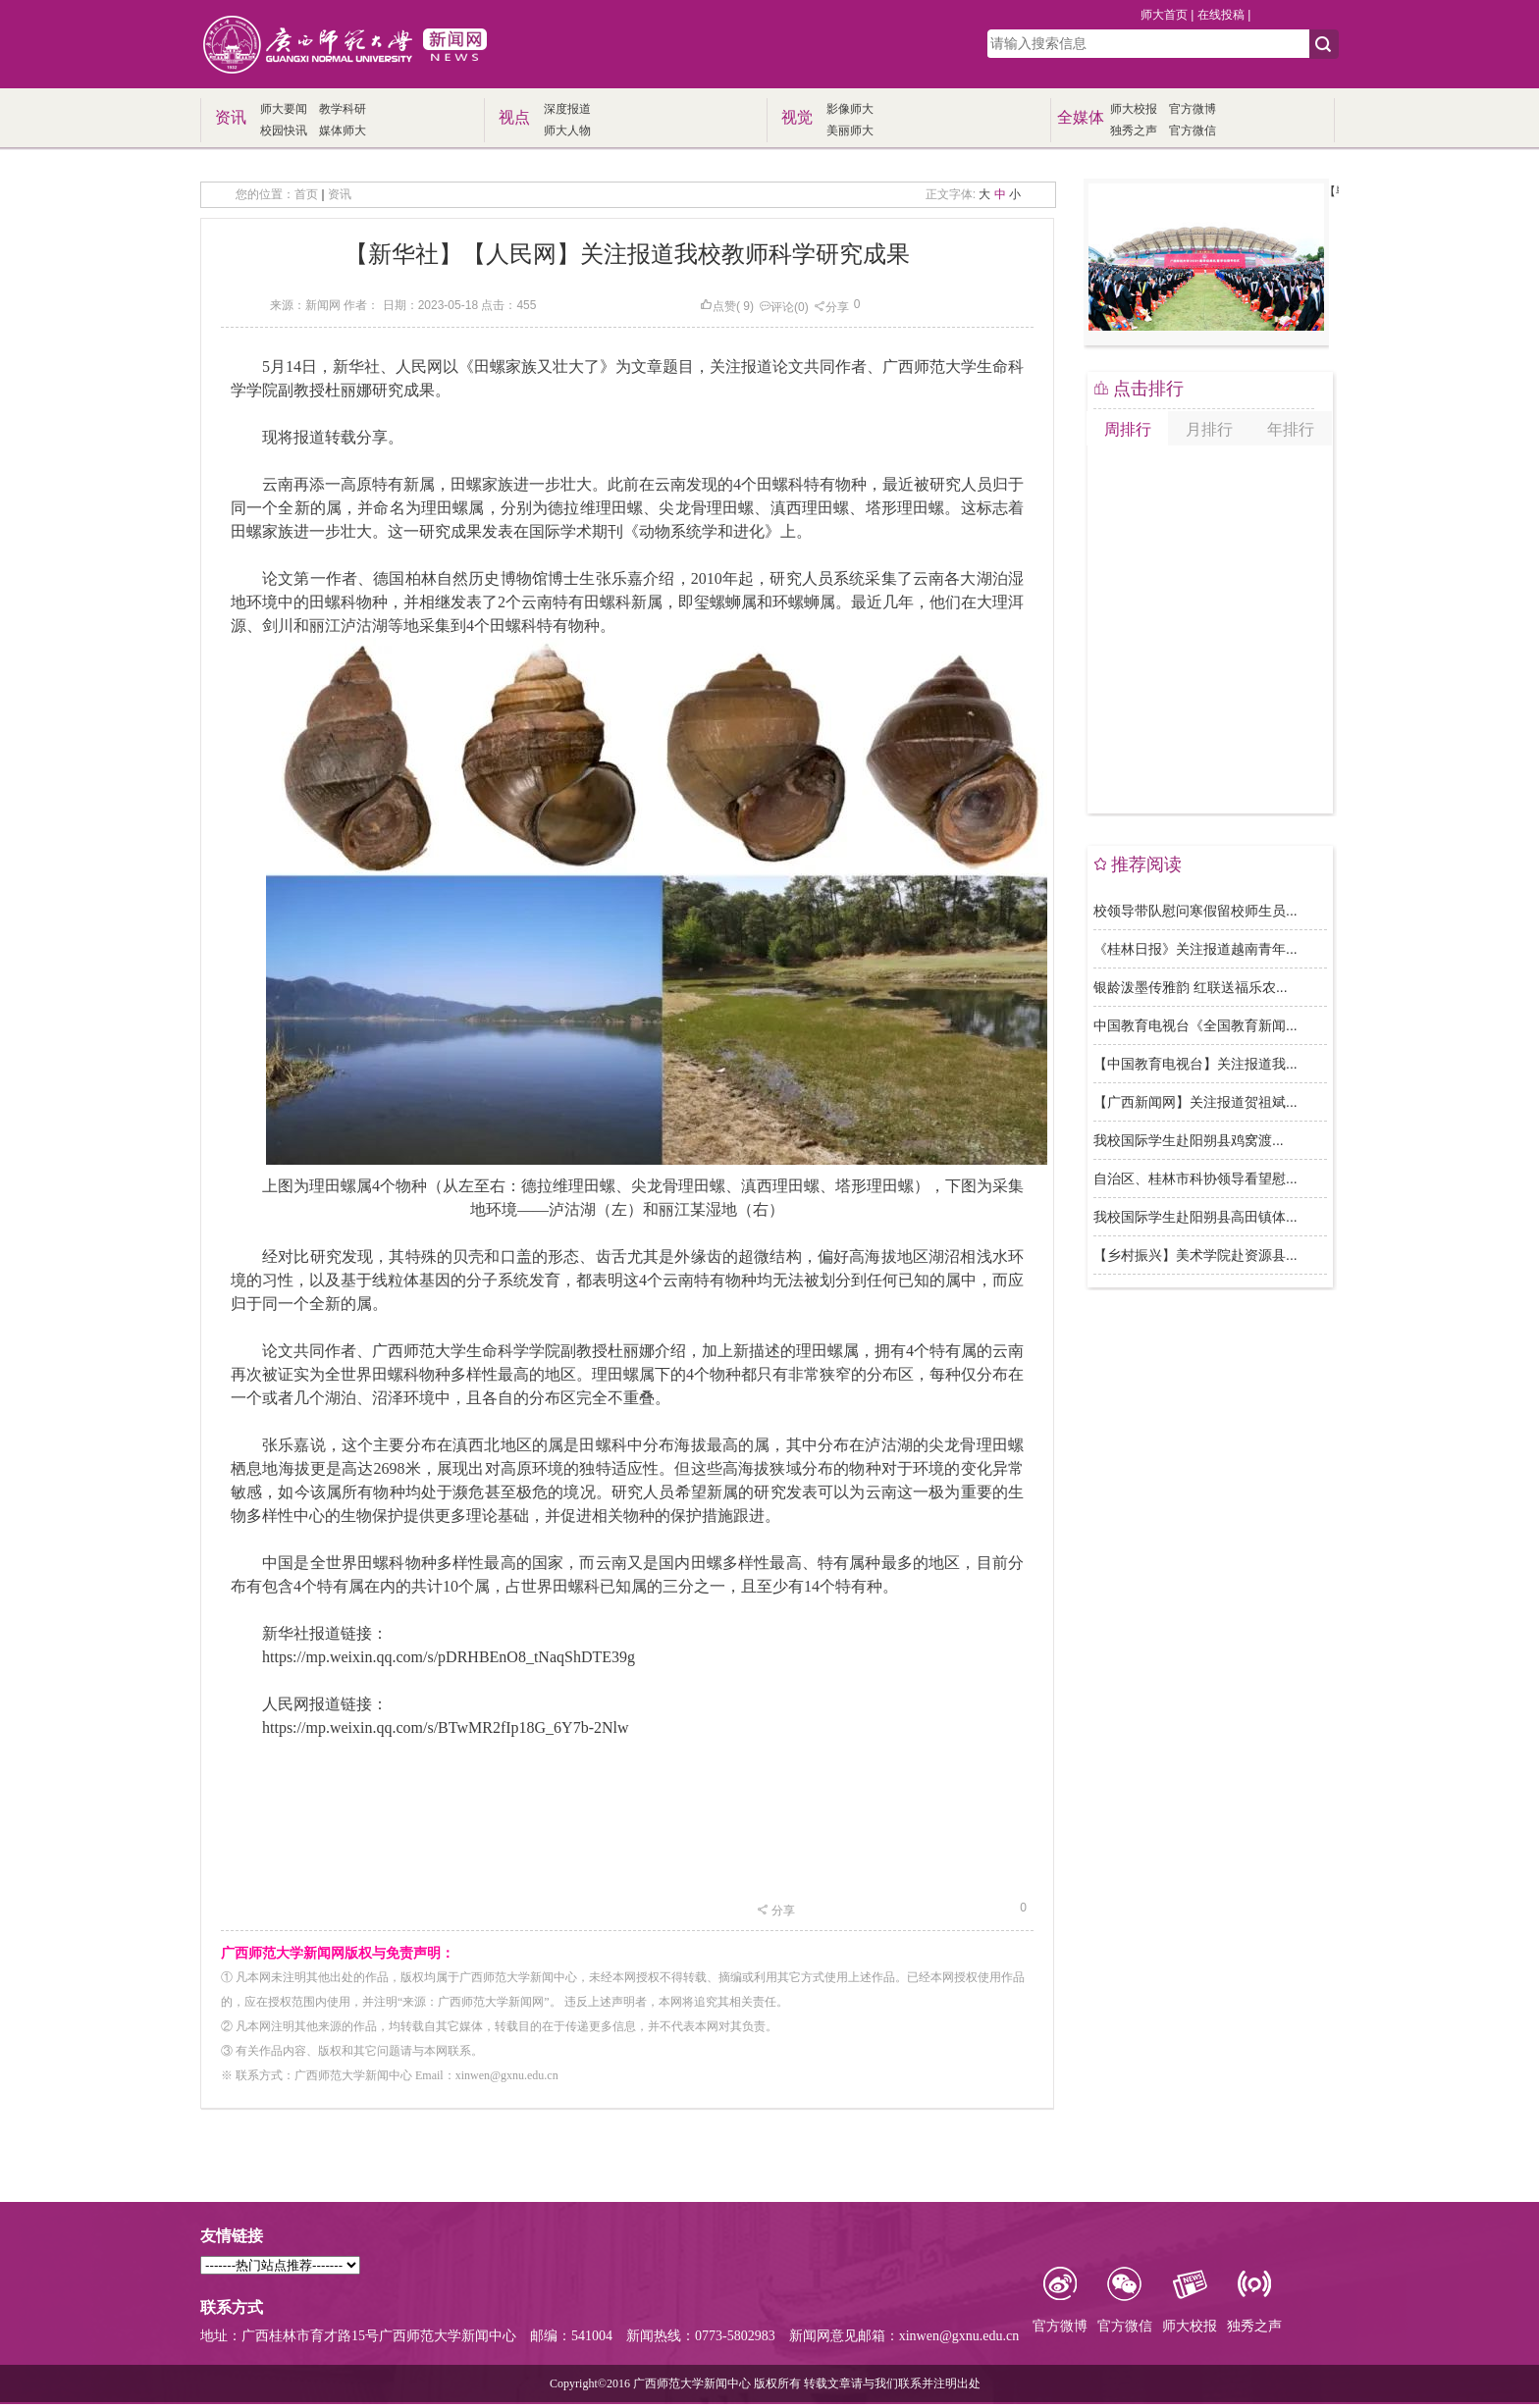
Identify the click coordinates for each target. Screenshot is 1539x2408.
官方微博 (1192, 109)
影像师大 (850, 109)
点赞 (718, 306)
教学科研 (342, 109)
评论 (776, 307)
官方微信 (1192, 130)
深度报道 (567, 109)
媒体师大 (342, 130)
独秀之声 (1133, 130)
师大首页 (1164, 15)
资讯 (339, 194)
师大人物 (567, 130)
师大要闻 (283, 109)
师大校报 (1133, 109)
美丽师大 (850, 130)
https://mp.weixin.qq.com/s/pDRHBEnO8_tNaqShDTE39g (448, 1657)
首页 (306, 194)
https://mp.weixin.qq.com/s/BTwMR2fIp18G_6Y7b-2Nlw (445, 1727)
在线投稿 (1221, 15)
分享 (831, 307)
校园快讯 (283, 130)
